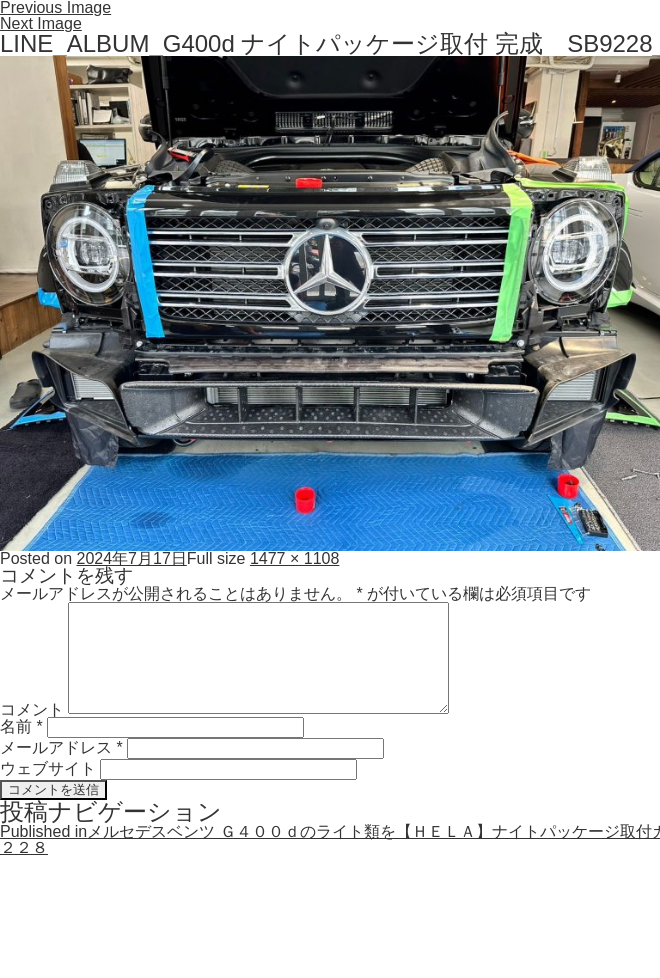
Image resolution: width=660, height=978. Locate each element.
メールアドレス (61, 747)
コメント (32, 708)
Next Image (41, 23)
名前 (21, 726)
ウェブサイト (48, 768)
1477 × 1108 (294, 558)
